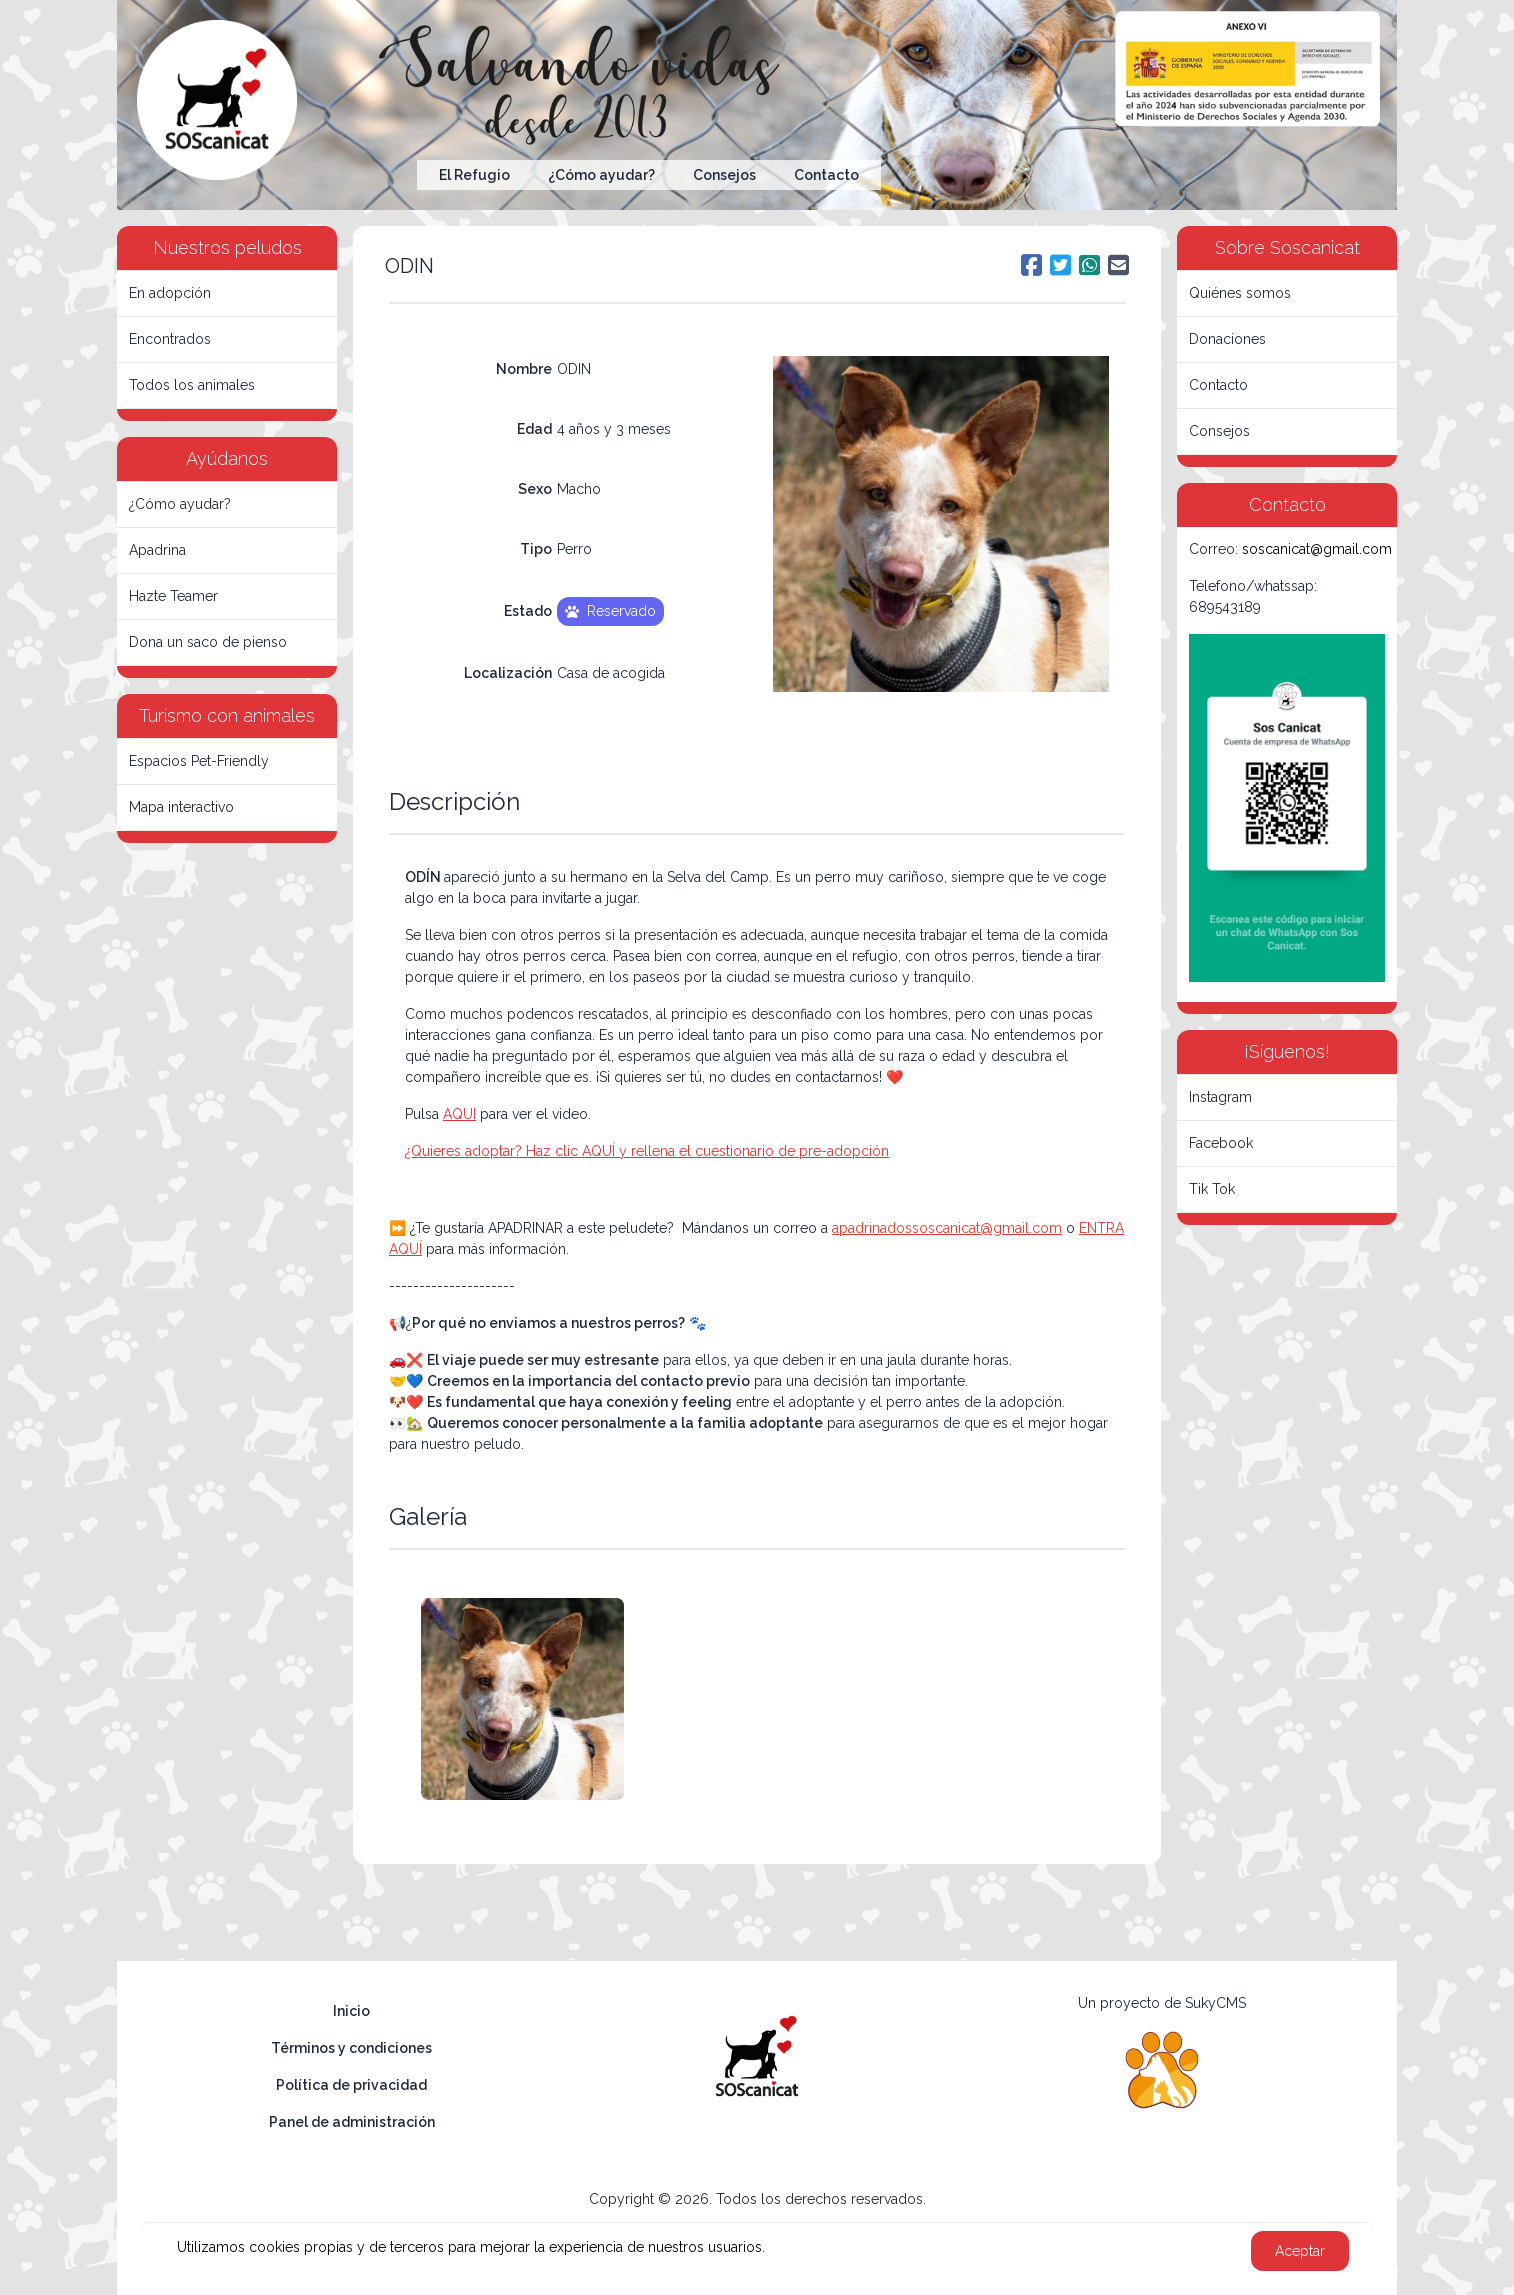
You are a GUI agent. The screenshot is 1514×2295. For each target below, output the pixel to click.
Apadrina (157, 550)
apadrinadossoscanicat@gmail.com (947, 1228)
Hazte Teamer (173, 596)
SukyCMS (1215, 2003)
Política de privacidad (351, 2085)
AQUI (459, 1114)
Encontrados (170, 339)
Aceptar (1300, 2251)
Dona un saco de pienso (208, 642)
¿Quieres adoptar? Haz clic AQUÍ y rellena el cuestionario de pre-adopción (647, 1151)
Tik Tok (1212, 1189)
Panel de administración (352, 2122)
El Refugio (474, 175)
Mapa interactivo (181, 807)
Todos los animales (192, 385)
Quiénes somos (1240, 293)
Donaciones (1227, 339)
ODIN (409, 266)
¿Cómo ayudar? (601, 175)
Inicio (351, 2011)
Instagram (1220, 1097)
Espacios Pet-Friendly (199, 761)
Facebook (1221, 1143)
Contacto (826, 175)
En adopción (170, 293)
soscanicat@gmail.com (1317, 549)
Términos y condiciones (351, 2048)
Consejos (724, 175)
